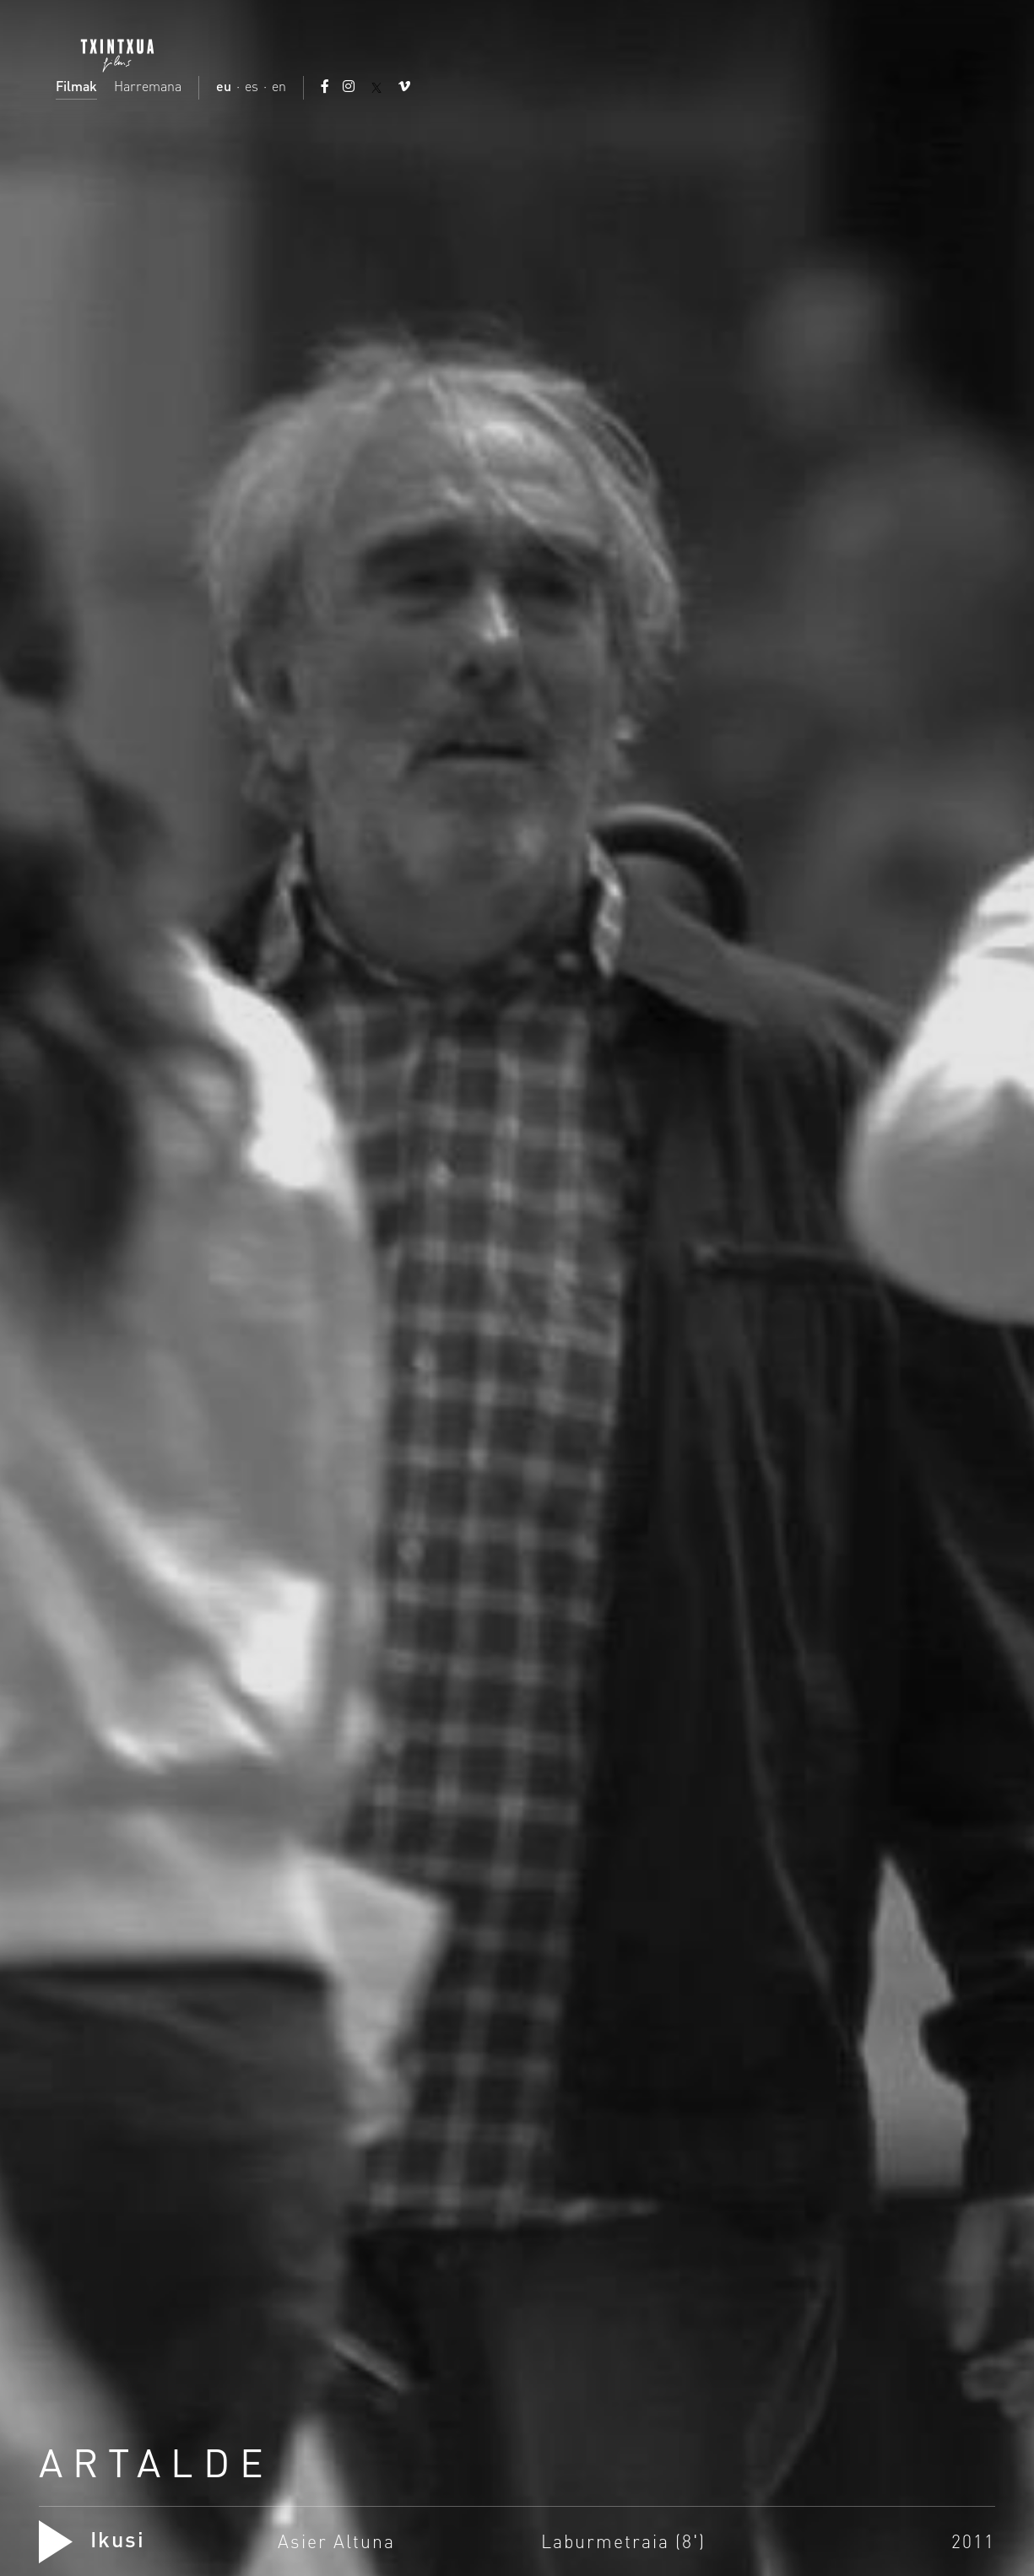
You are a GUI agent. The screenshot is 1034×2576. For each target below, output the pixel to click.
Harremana (147, 86)
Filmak (76, 86)
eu (223, 86)
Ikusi (92, 2538)
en (279, 86)
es (251, 86)
